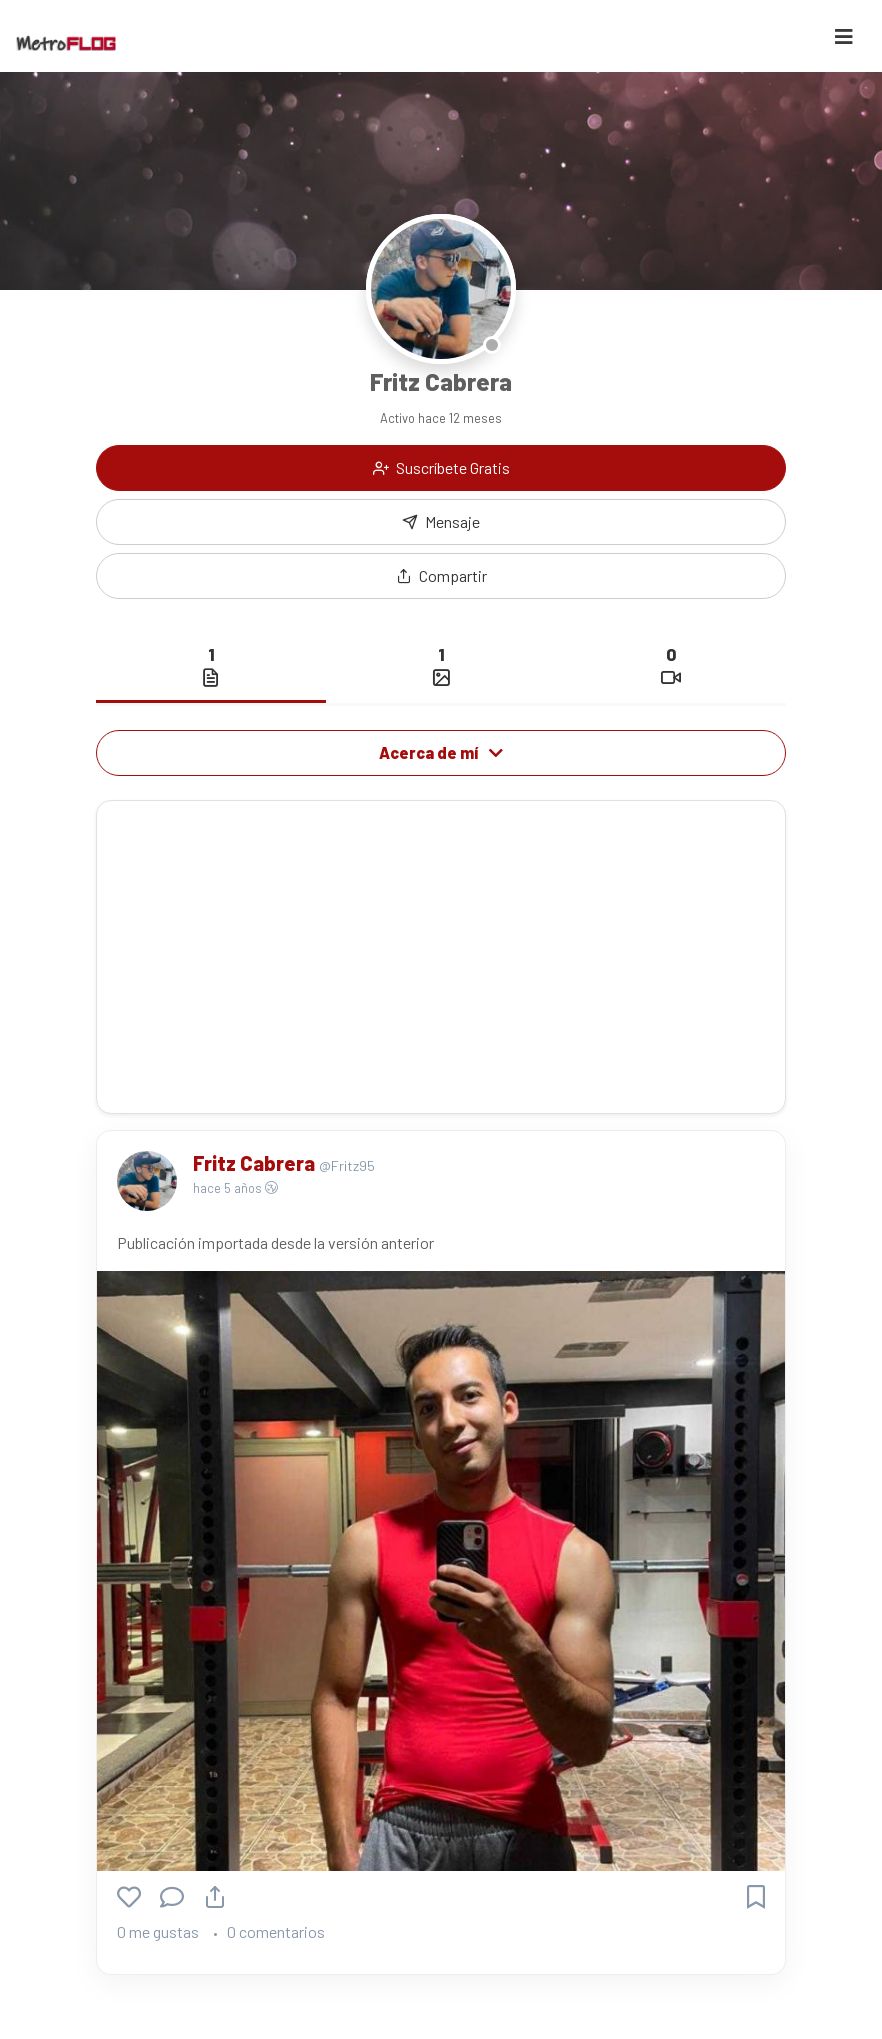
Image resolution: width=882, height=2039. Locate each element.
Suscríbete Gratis (441, 467)
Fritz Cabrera (256, 1163)
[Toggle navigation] (844, 36)
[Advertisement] (441, 957)
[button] (441, 576)
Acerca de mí (441, 752)
